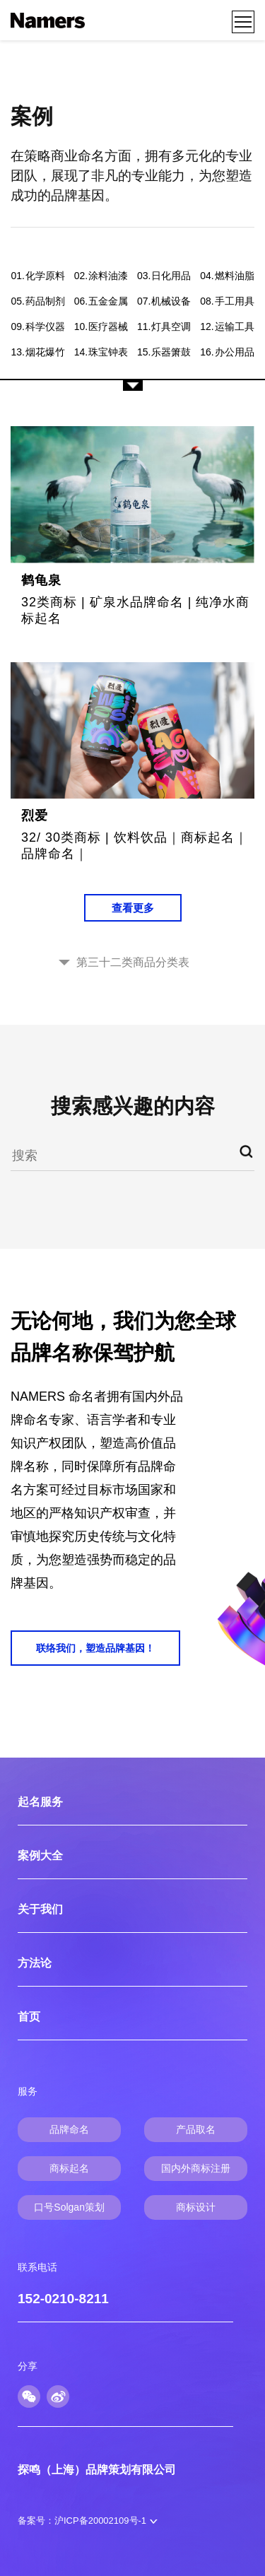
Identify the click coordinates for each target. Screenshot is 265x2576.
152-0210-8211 (63, 2298)
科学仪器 (37, 326)
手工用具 (227, 301)
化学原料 (37, 275)
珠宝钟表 (101, 352)
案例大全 (40, 1855)
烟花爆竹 (37, 352)
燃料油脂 (227, 275)
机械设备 (164, 301)
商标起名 (69, 2168)
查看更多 (133, 908)
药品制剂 (37, 301)
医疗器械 (101, 326)
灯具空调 (164, 326)
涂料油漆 (101, 275)
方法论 (35, 1963)
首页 (29, 2017)
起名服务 (40, 1802)
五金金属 (101, 301)
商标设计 (196, 2207)
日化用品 (164, 275)
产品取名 (196, 2129)
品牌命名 (69, 2129)
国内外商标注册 (195, 2168)
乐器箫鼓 (164, 352)
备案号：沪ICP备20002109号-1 (82, 2520)
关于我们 (40, 1909)
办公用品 (227, 352)
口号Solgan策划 (69, 2207)
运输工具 (227, 326)
